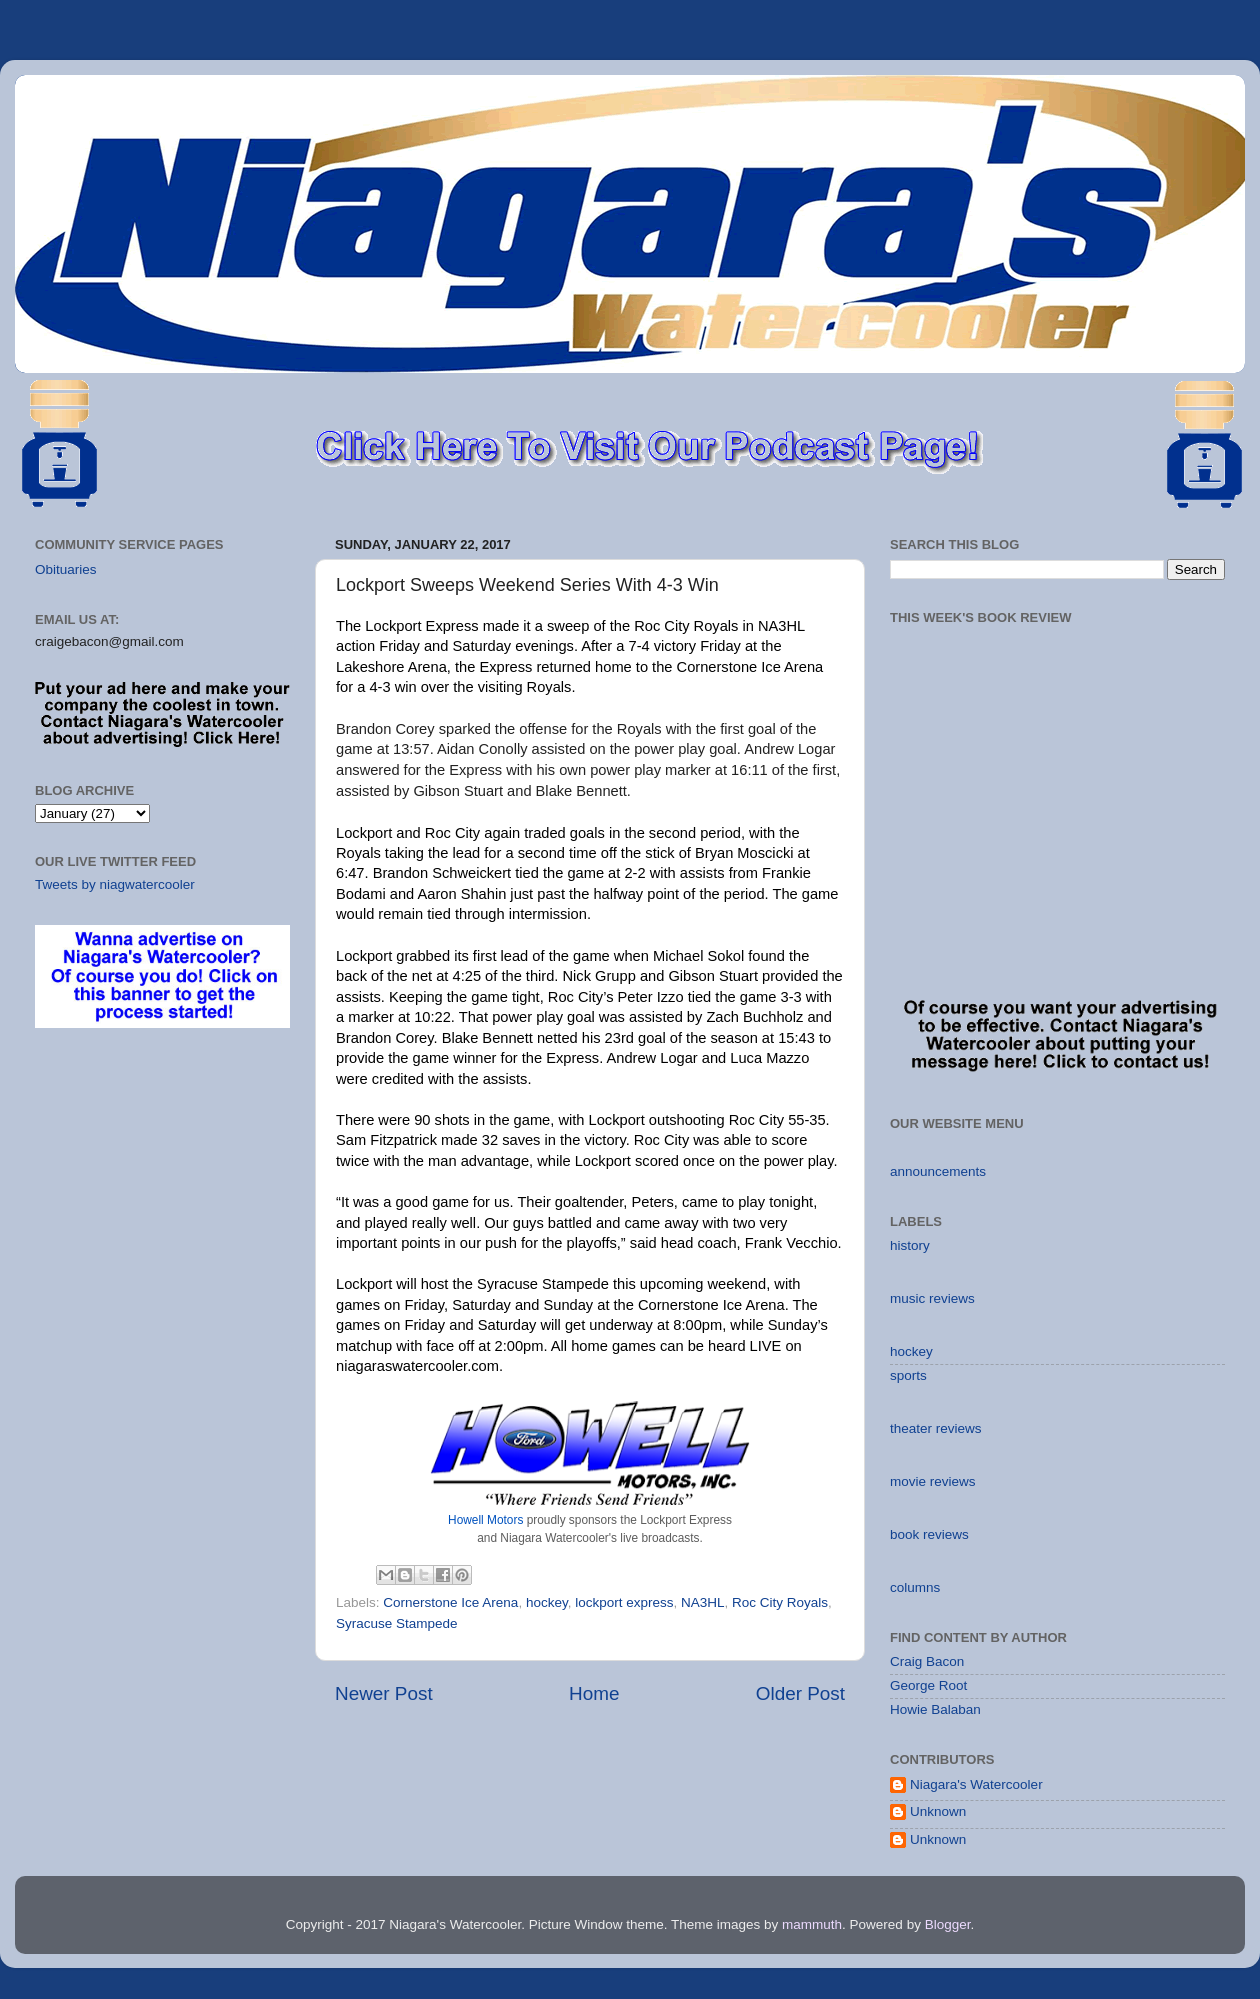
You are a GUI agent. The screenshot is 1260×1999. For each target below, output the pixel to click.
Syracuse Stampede (397, 1623)
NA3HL (703, 1602)
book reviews (929, 1534)
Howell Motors (485, 1520)
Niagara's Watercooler (976, 1784)
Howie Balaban (935, 1709)
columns (915, 1587)
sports (908, 1375)
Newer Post (384, 1693)
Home (594, 1693)
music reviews (932, 1298)
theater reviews (936, 1428)
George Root (928, 1685)
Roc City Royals (780, 1602)
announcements (938, 1171)
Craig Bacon (927, 1661)
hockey (547, 1602)
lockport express (624, 1602)
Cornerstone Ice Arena (450, 1602)
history (910, 1245)
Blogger (948, 1924)
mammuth (812, 1924)
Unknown (938, 1811)
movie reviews (933, 1481)
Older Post (800, 1693)
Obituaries (66, 569)
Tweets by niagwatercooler (115, 884)
